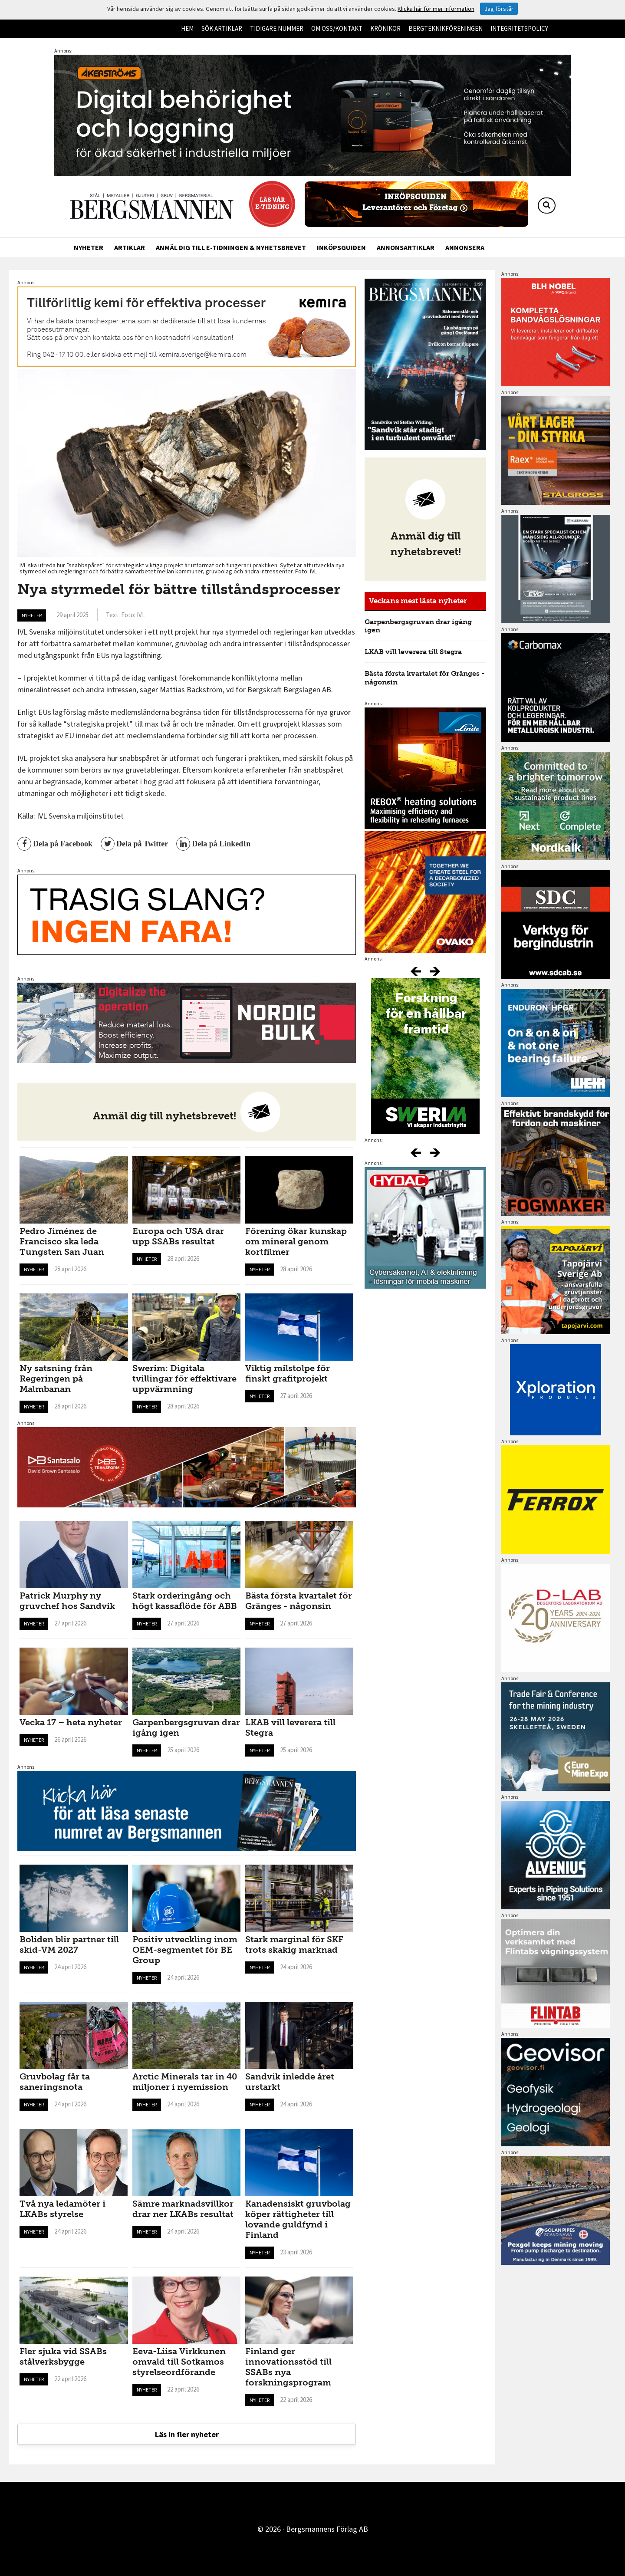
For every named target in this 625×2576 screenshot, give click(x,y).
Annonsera (464, 247)
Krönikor (385, 28)
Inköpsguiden (341, 247)
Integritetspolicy (519, 28)
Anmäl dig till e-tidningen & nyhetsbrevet (231, 247)
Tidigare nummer (276, 28)
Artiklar (129, 247)
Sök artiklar (221, 28)
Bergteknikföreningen (445, 28)
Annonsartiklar (405, 247)
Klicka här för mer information (436, 9)
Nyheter (88, 247)
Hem (187, 28)
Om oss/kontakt (336, 28)
